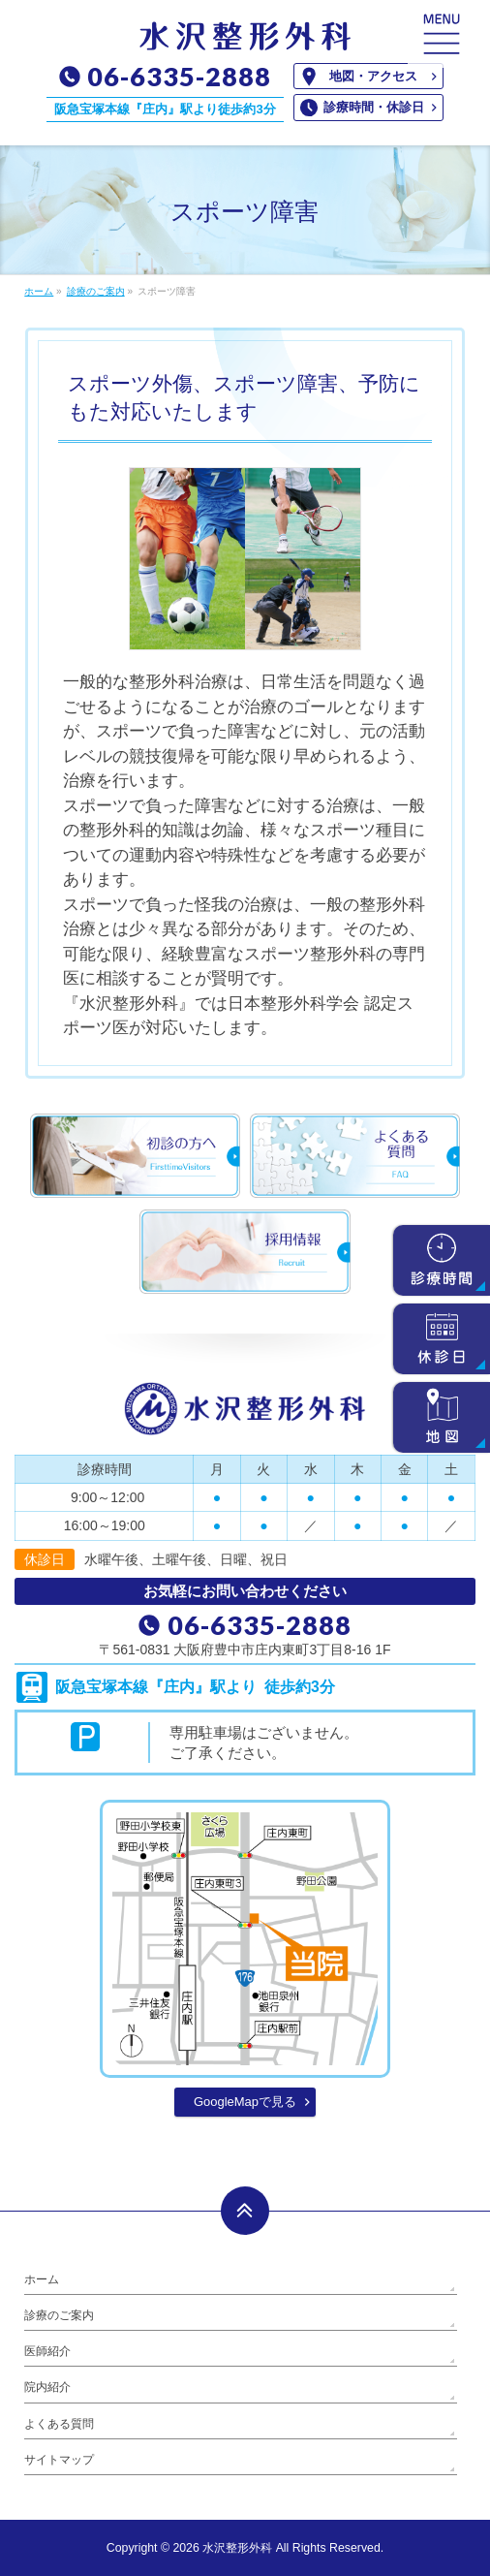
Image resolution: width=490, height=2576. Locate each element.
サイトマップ (59, 2459)
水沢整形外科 (237, 2548)
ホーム (41, 2279)
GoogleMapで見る (245, 2101)
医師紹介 (47, 2351)
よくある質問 (59, 2424)
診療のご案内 (59, 2315)
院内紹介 (47, 2387)
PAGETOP (245, 2210)
